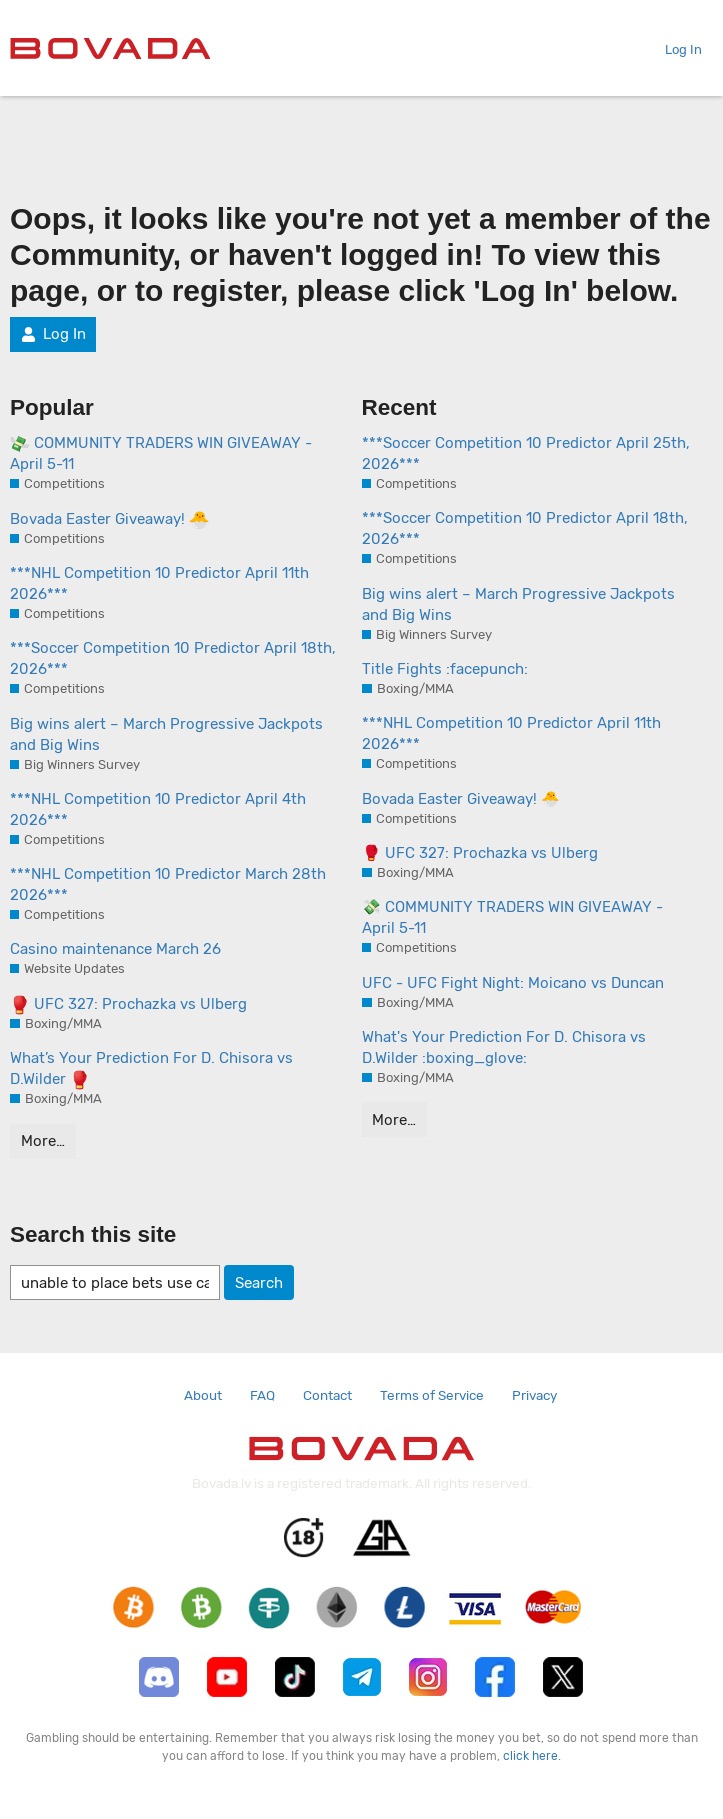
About (203, 1395)
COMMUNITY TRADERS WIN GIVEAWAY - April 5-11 (161, 453)
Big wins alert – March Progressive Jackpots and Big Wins (166, 734)
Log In (675, 49)
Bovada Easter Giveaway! (109, 520)
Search (259, 1283)
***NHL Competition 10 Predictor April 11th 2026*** (159, 583)
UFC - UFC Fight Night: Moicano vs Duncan (513, 983)
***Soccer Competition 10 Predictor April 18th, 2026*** (173, 658)
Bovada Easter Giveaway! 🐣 (461, 799)
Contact (327, 1395)
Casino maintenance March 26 (115, 949)
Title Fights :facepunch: (445, 669)
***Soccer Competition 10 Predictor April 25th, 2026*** (526, 453)
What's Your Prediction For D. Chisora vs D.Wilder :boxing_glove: (504, 1047)
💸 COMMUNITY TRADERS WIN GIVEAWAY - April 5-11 (512, 917)
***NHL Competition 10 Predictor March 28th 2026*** (168, 884)
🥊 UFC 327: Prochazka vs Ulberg (480, 853)
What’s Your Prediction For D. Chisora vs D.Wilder (151, 1069)
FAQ (262, 1395)
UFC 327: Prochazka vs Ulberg (128, 1005)
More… (43, 1141)
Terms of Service (432, 1395)
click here (530, 1756)
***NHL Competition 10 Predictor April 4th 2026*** (158, 809)
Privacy (534, 1395)
